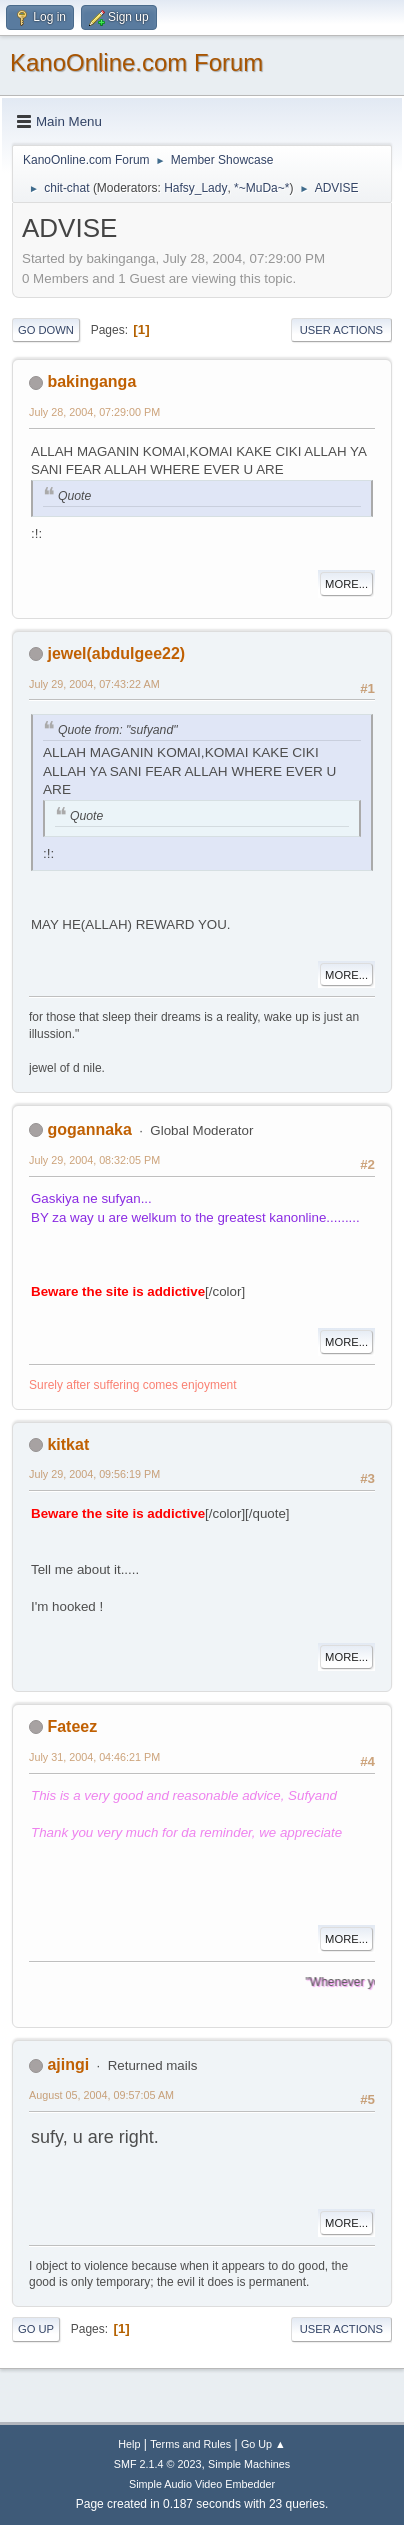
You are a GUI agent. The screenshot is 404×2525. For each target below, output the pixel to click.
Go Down (46, 330)
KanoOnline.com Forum (136, 62)
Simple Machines (249, 2464)
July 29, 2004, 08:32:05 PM (94, 1160)
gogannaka (89, 1129)
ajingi (68, 2064)
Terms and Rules (190, 2444)
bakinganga (91, 381)
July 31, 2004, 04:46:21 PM (94, 1757)
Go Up (36, 2329)
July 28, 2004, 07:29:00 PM (94, 412)
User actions (341, 330)
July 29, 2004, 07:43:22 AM (94, 684)
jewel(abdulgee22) (116, 653)
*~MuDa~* (261, 188)
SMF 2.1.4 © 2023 (158, 2464)
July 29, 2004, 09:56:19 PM (94, 1474)
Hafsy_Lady (195, 188)
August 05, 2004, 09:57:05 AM (101, 2095)
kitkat (68, 1444)
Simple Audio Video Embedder (202, 2484)
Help (129, 2444)
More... (346, 584)
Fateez (72, 1726)
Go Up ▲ (263, 2444)
